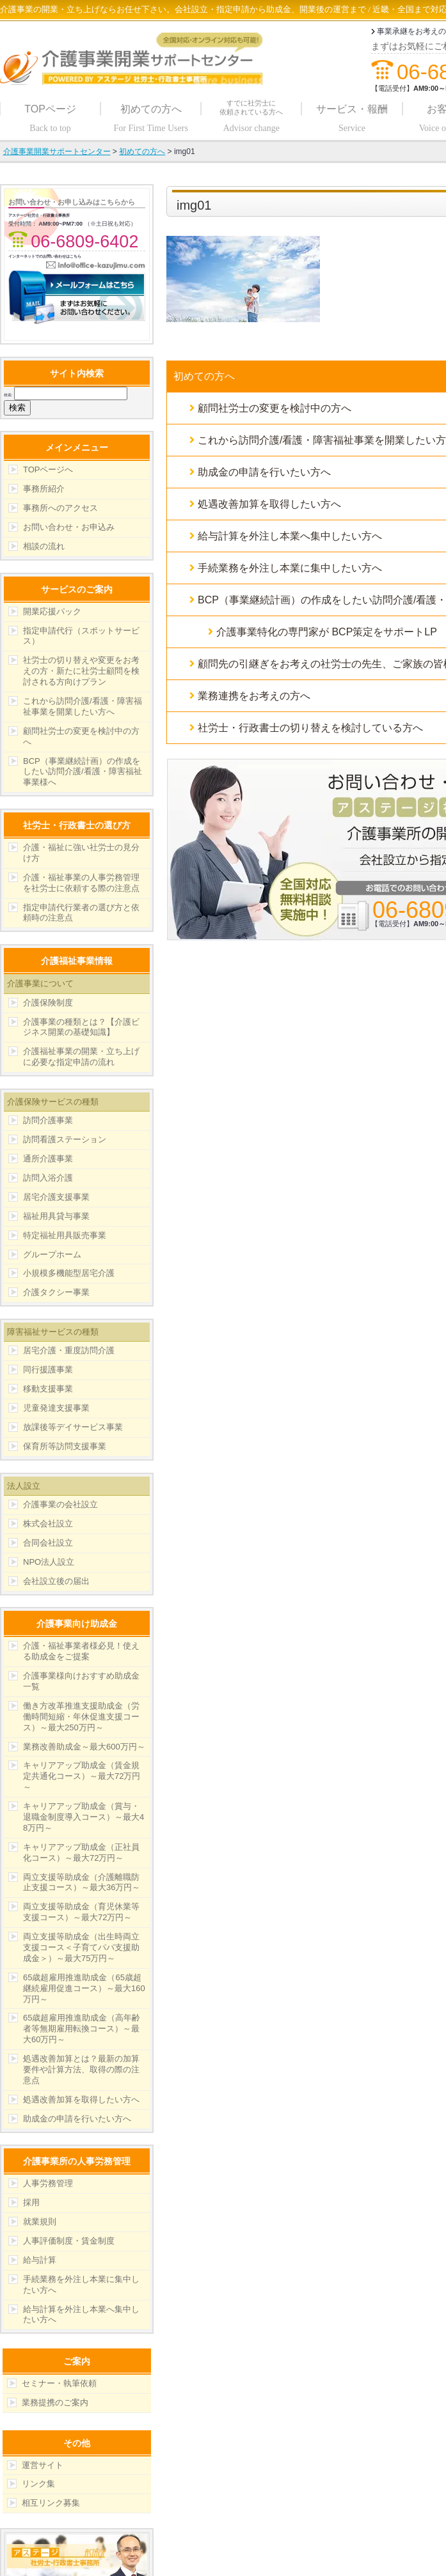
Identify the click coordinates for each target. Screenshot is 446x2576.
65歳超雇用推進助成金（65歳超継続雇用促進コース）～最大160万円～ (84, 1988)
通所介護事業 (48, 1158)
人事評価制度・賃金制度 (69, 2241)
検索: (8, 394)
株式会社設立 (48, 1523)
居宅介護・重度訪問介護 (69, 1350)
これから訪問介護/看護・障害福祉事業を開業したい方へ (82, 706)
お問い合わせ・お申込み (69, 527)
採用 (31, 2202)
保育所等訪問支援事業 (64, 1446)
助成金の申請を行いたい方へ (77, 2118)
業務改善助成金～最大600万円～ (84, 1746)
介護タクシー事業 (56, 1292)
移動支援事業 (48, 1388)
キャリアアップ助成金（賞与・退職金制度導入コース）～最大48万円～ (83, 1817)
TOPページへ (48, 469)
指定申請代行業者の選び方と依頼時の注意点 (81, 913)
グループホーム (52, 1254)
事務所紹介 (44, 488)
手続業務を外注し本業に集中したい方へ (81, 2284)
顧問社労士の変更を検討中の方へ (81, 736)
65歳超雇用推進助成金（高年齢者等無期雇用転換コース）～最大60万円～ (81, 2028)
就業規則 (39, 2221)
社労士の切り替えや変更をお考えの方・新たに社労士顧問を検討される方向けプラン (81, 671)
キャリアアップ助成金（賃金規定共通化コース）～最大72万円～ (81, 1776)
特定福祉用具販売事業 (64, 1235)
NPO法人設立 (48, 1562)
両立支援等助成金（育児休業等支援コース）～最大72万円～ (81, 1912)
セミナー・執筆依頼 (59, 2383)
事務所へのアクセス (60, 508)
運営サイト (42, 2465)
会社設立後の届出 (56, 1581)
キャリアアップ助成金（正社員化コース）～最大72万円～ (81, 1852)
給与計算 (39, 2260)
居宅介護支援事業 (56, 1197)
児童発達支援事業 (56, 1408)
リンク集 (38, 2483)
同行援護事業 (48, 1369)
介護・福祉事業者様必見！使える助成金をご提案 (81, 1651)
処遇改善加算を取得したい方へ (81, 2099)
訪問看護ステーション (64, 1139)
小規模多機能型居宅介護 (69, 1273)
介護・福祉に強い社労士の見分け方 (81, 852)
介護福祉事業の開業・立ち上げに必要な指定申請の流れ (81, 1056)
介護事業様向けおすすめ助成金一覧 (81, 1681)
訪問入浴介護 (48, 1178)
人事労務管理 (48, 2183)
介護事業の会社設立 (60, 1504)
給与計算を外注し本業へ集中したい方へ (81, 2314)
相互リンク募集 (51, 2503)
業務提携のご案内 (55, 2402)
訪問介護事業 (48, 1120)
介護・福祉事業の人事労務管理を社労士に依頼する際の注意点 (81, 883)
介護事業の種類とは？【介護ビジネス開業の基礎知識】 (81, 1027)
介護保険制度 (48, 1002)
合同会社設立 (48, 1543)
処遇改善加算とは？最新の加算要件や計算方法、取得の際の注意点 (81, 2069)
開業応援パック (52, 611)
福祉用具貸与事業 (56, 1216)
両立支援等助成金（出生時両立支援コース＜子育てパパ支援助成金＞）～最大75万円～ (81, 1947)
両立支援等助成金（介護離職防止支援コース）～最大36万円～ (81, 1882)
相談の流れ (44, 546)
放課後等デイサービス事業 (73, 1427)
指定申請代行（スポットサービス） (81, 636)
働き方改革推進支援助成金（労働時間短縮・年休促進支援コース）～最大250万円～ (81, 1716)
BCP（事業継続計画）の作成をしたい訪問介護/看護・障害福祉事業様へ (82, 772)
